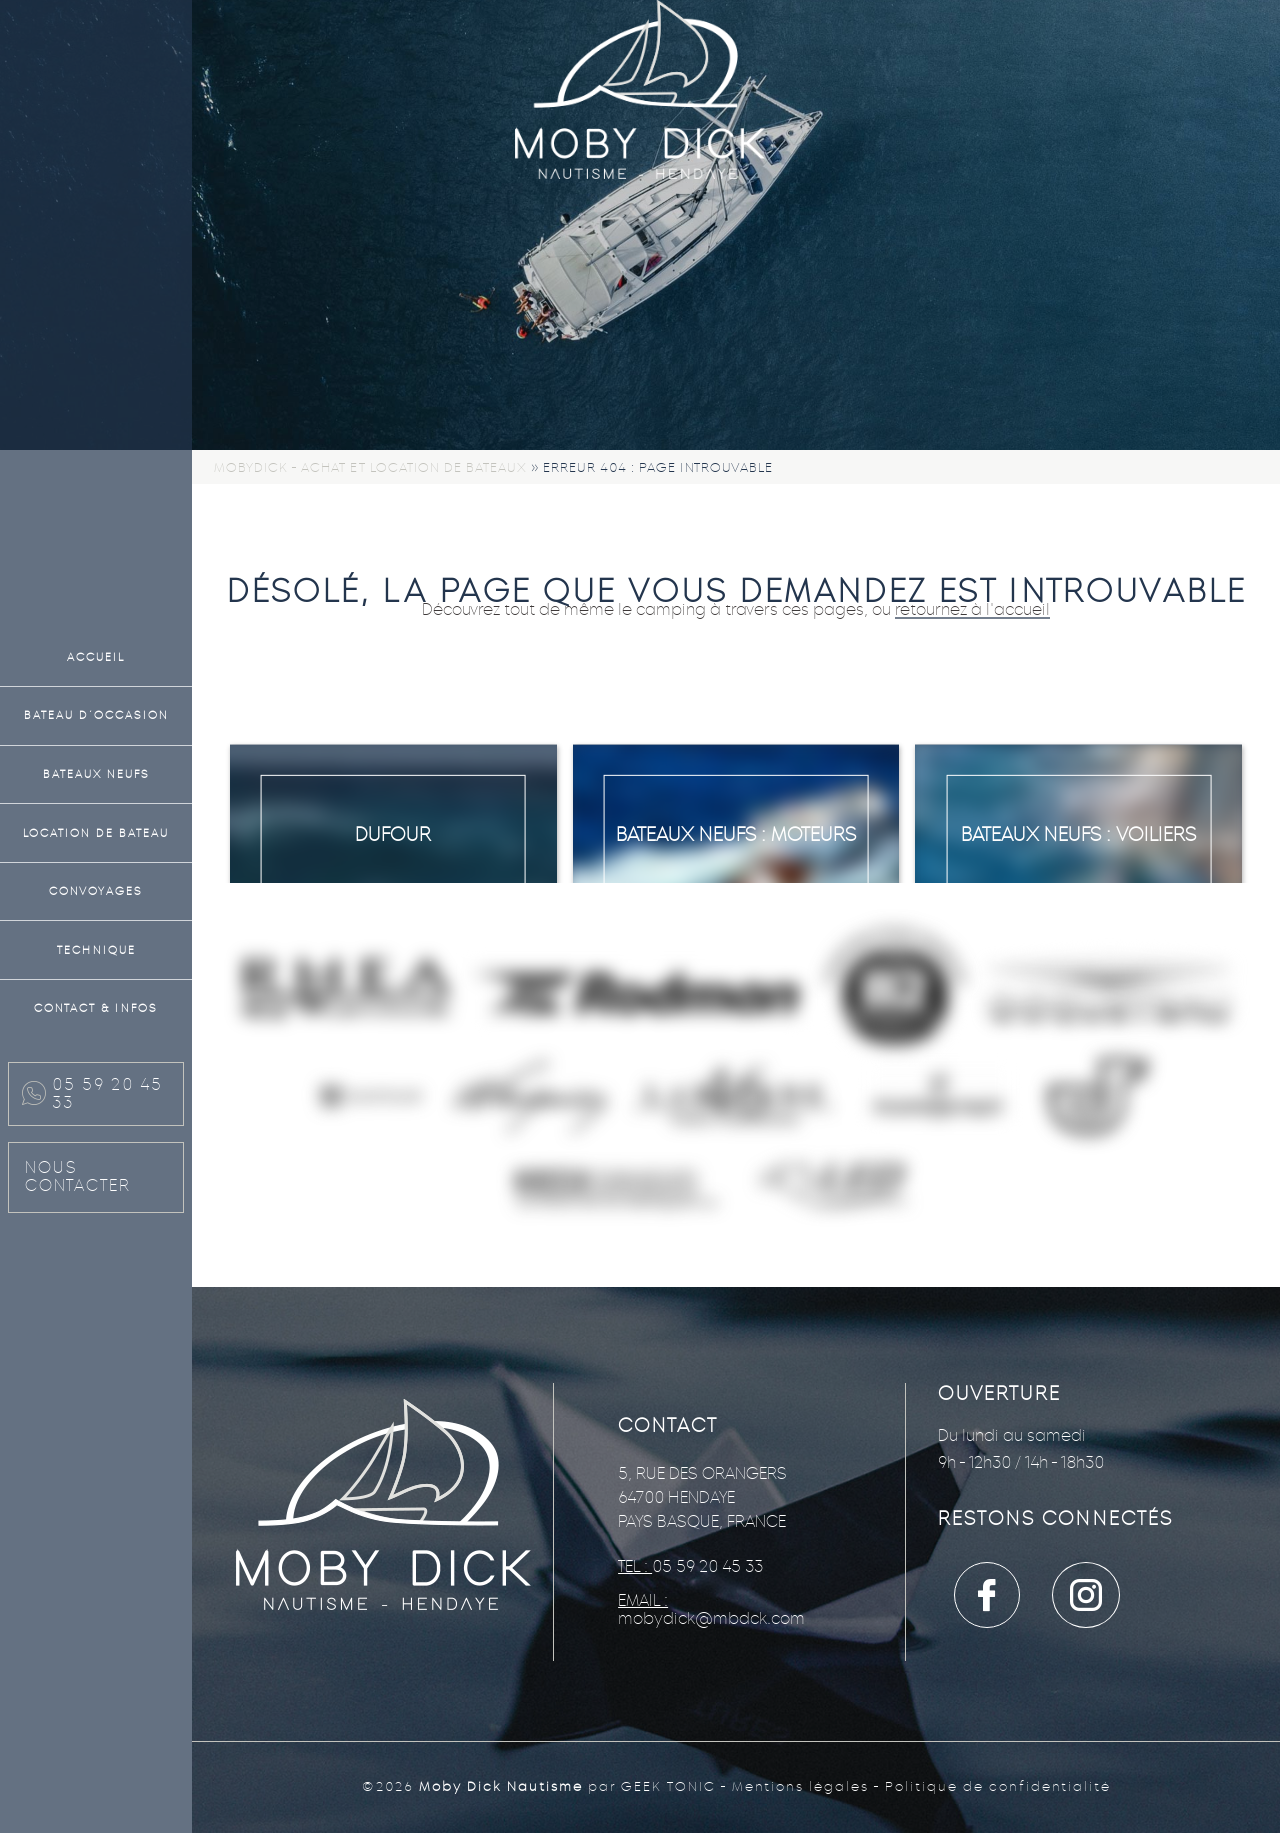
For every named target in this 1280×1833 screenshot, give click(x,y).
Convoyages (96, 891)
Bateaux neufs (96, 774)
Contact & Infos (96, 1008)
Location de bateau (96, 833)
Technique (96, 950)
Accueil (96, 657)
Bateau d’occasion (96, 715)
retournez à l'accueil (972, 609)
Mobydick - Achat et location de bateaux (370, 467)
